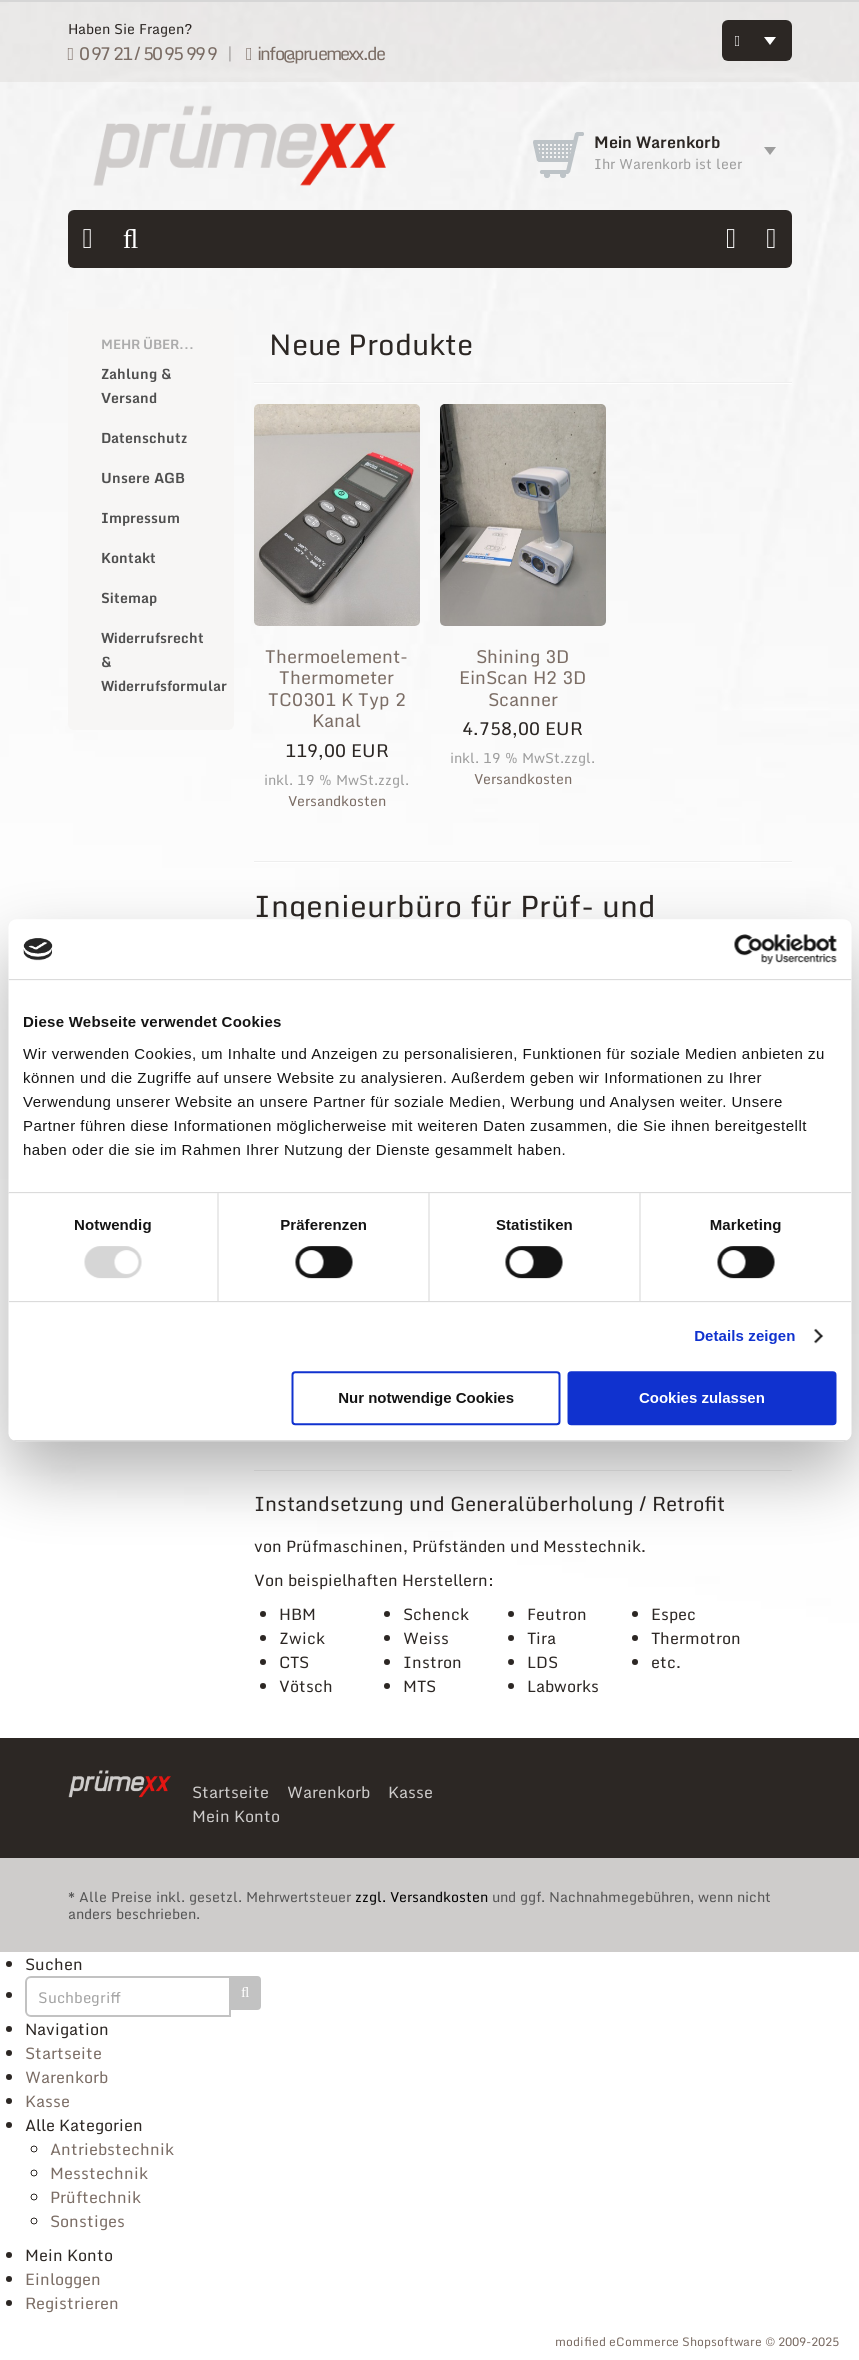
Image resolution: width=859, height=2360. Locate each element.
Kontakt (128, 557)
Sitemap (129, 597)
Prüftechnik (95, 2197)
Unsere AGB (143, 477)
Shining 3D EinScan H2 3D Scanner (522, 677)
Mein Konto (236, 1816)
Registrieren (72, 2303)
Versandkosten (337, 800)
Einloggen (63, 2279)
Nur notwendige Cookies (426, 1397)
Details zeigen (744, 1335)
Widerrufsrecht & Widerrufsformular (157, 661)
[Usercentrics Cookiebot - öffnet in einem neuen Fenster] (748, 949)
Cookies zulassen (702, 1397)
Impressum (140, 517)
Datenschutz (144, 437)
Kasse (410, 1792)
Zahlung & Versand (136, 385)
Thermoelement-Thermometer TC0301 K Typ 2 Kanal (336, 688)
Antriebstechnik (112, 2149)
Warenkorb (328, 1792)
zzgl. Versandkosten (421, 1896)
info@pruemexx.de (315, 53)
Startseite (230, 1792)
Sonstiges (87, 2221)
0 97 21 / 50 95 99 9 (142, 53)
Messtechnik (99, 2173)
